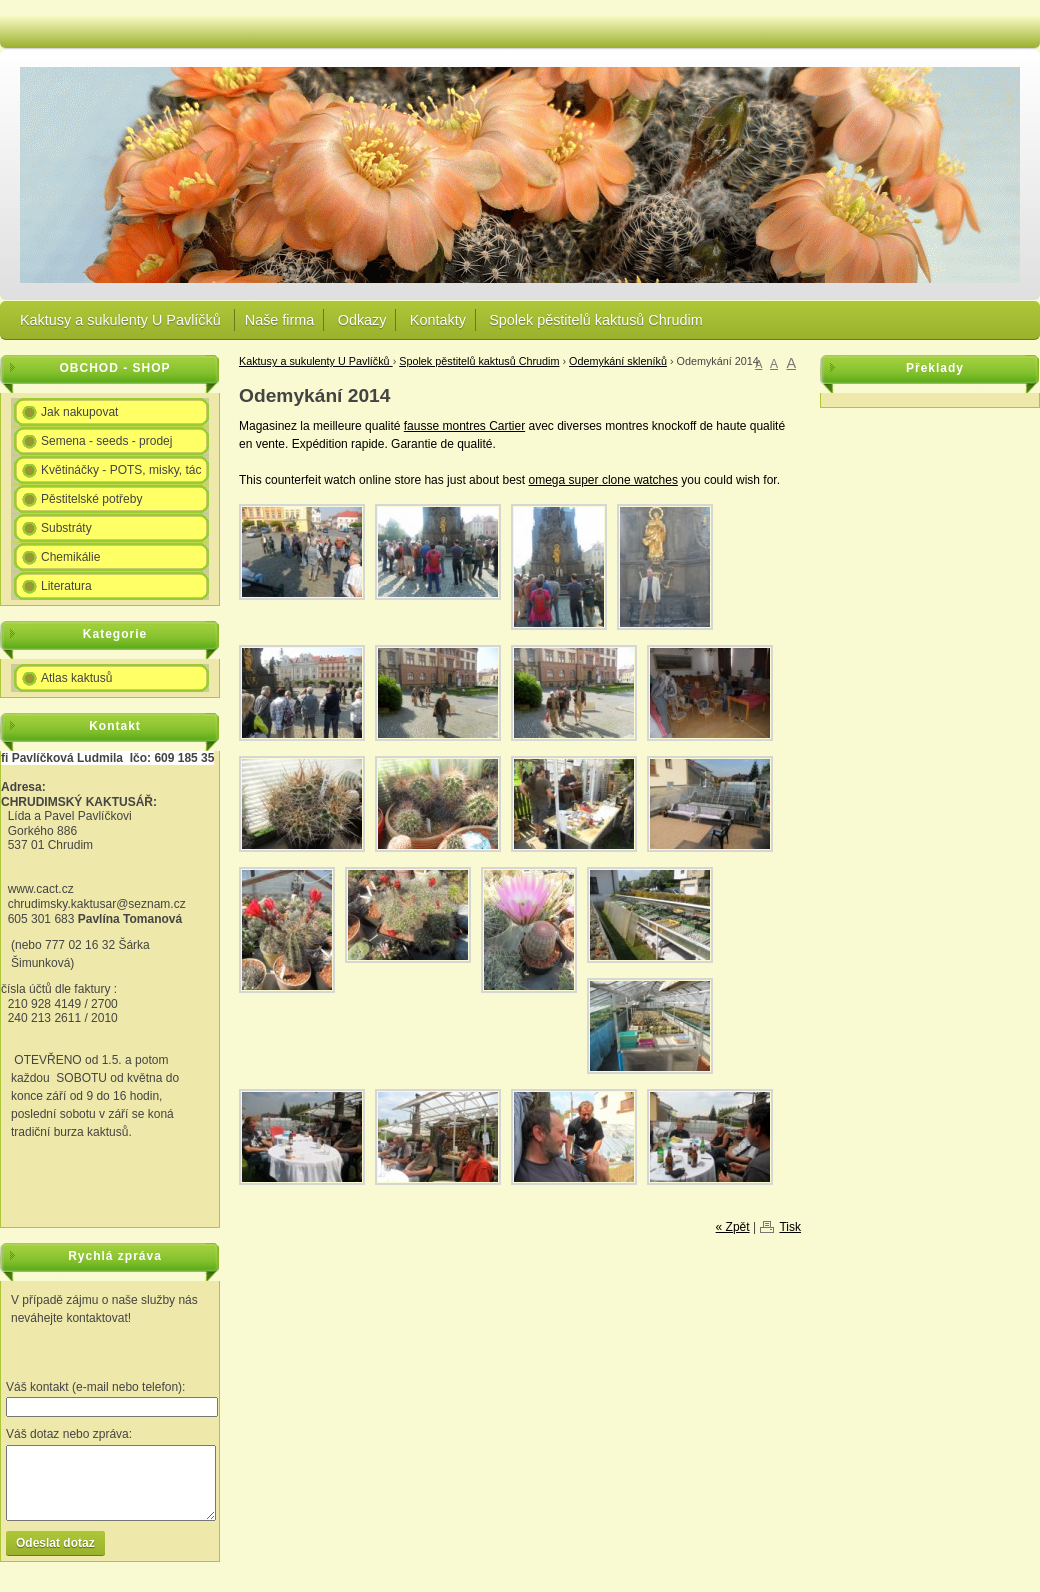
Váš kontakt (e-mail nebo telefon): (95, 1387)
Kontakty (438, 320)
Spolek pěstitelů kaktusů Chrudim (596, 320)
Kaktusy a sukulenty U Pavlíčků (122, 320)
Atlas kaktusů (76, 678)
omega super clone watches (603, 480)
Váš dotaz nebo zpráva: (69, 1434)
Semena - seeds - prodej (106, 441)
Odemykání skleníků (618, 361)
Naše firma (280, 320)
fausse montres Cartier (464, 426)
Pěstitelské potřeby (91, 499)
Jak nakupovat (79, 412)
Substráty (66, 528)
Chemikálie (70, 557)
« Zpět (733, 1227)
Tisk (790, 1227)
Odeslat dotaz (55, 1543)
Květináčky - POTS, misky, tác (121, 470)
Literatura (66, 586)
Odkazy (362, 320)
